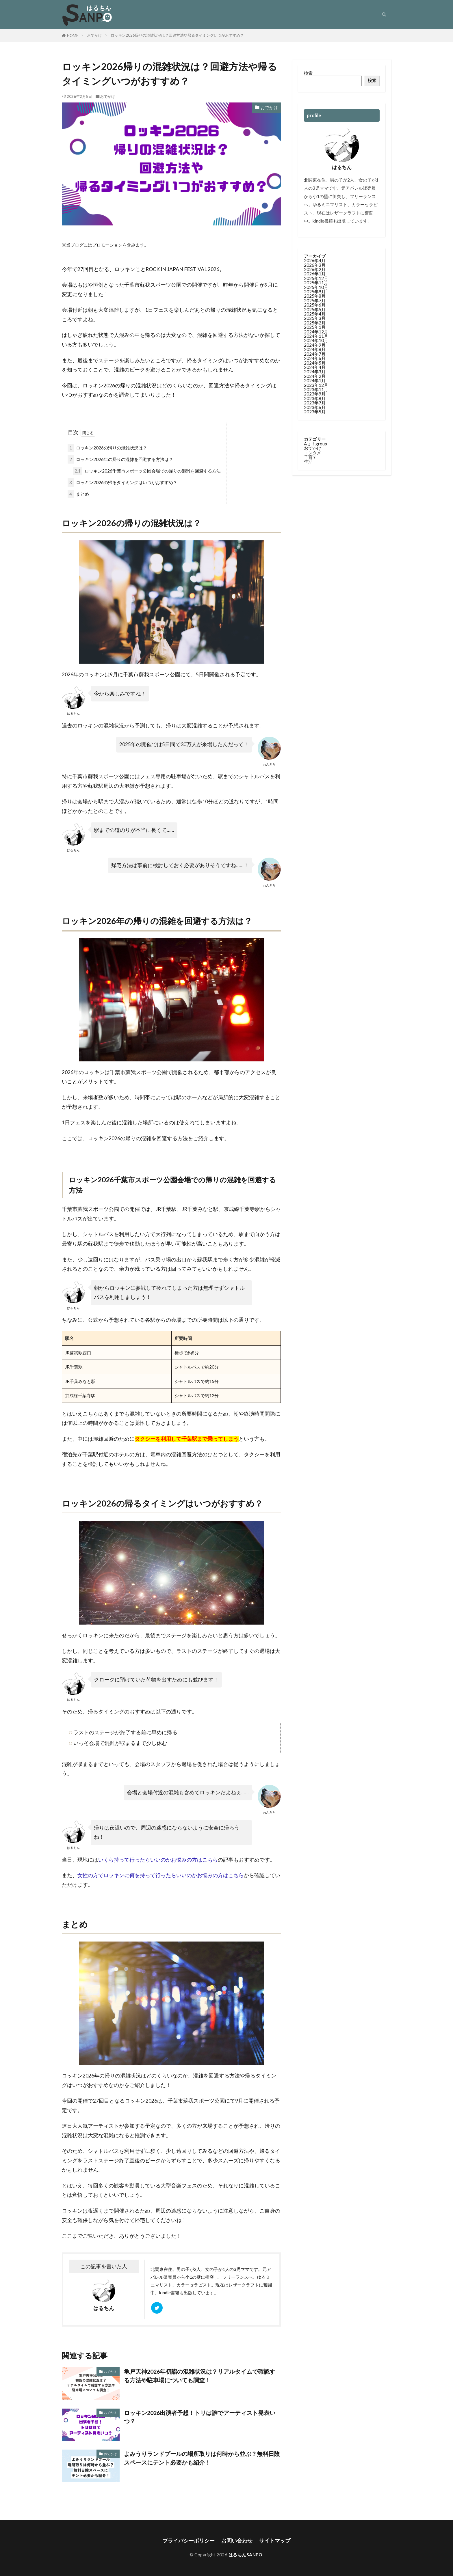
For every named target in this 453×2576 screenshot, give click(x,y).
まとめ (78, 494)
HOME (72, 35)
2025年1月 (315, 327)
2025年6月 (315, 304)
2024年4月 (315, 367)
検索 (308, 73)
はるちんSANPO (246, 2554)
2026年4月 (315, 260)
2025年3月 (315, 318)
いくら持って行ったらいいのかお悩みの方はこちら (158, 1860)
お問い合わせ (237, 2541)
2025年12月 (316, 278)
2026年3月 (315, 265)
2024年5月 (315, 362)
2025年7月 (315, 300)
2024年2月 (315, 376)
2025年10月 (316, 287)
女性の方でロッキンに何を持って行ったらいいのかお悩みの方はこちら (160, 1875)
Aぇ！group (315, 443)
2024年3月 (315, 371)
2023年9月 (315, 393)
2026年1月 (315, 273)
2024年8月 (315, 349)
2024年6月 (315, 358)
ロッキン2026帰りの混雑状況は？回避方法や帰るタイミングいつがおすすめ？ (177, 35)
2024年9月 (315, 345)
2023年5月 (315, 411)
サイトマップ (274, 2541)
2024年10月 (316, 340)
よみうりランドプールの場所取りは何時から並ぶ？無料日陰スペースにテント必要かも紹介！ (202, 2458)
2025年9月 (315, 291)
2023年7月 (315, 402)
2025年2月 (315, 322)
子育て (310, 457)
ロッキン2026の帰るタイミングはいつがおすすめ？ (122, 482)
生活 (308, 461)
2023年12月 (316, 385)
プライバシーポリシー (189, 2541)
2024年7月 (315, 353)
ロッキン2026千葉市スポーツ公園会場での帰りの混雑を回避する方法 (147, 471)
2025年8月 (315, 295)
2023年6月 (315, 407)
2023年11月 (316, 389)
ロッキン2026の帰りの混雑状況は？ (107, 448)
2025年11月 (316, 282)
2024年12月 (316, 331)
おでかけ (94, 35)
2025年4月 (315, 313)
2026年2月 (315, 269)
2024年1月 (315, 380)
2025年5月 (315, 309)
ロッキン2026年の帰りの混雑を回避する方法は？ (120, 459)
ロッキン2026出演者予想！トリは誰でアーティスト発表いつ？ (199, 2417)
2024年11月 (316, 336)
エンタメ (312, 452)
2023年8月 (315, 398)
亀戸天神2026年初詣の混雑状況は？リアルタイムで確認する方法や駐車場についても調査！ (199, 2375)
